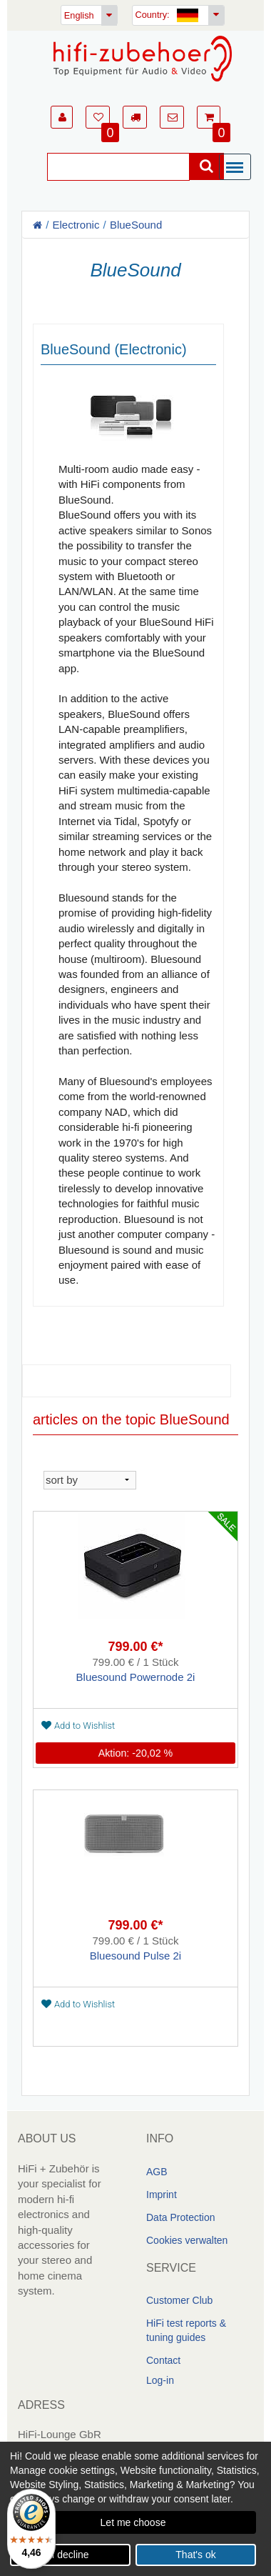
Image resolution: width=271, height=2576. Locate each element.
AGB (157, 2171)
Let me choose (133, 2522)
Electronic (76, 225)
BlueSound (136, 225)
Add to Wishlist (78, 1724)
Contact (163, 2360)
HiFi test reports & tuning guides (186, 2330)
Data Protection (180, 2217)
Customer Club (179, 2300)
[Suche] (118, 167)
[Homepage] (142, 58)
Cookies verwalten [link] (186, 2240)
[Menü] (238, 167)
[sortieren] (90, 1479)
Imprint (161, 2194)
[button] (62, 117)
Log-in (160, 2380)
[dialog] (135, 2509)
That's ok (195, 2554)
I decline (69, 2554)
